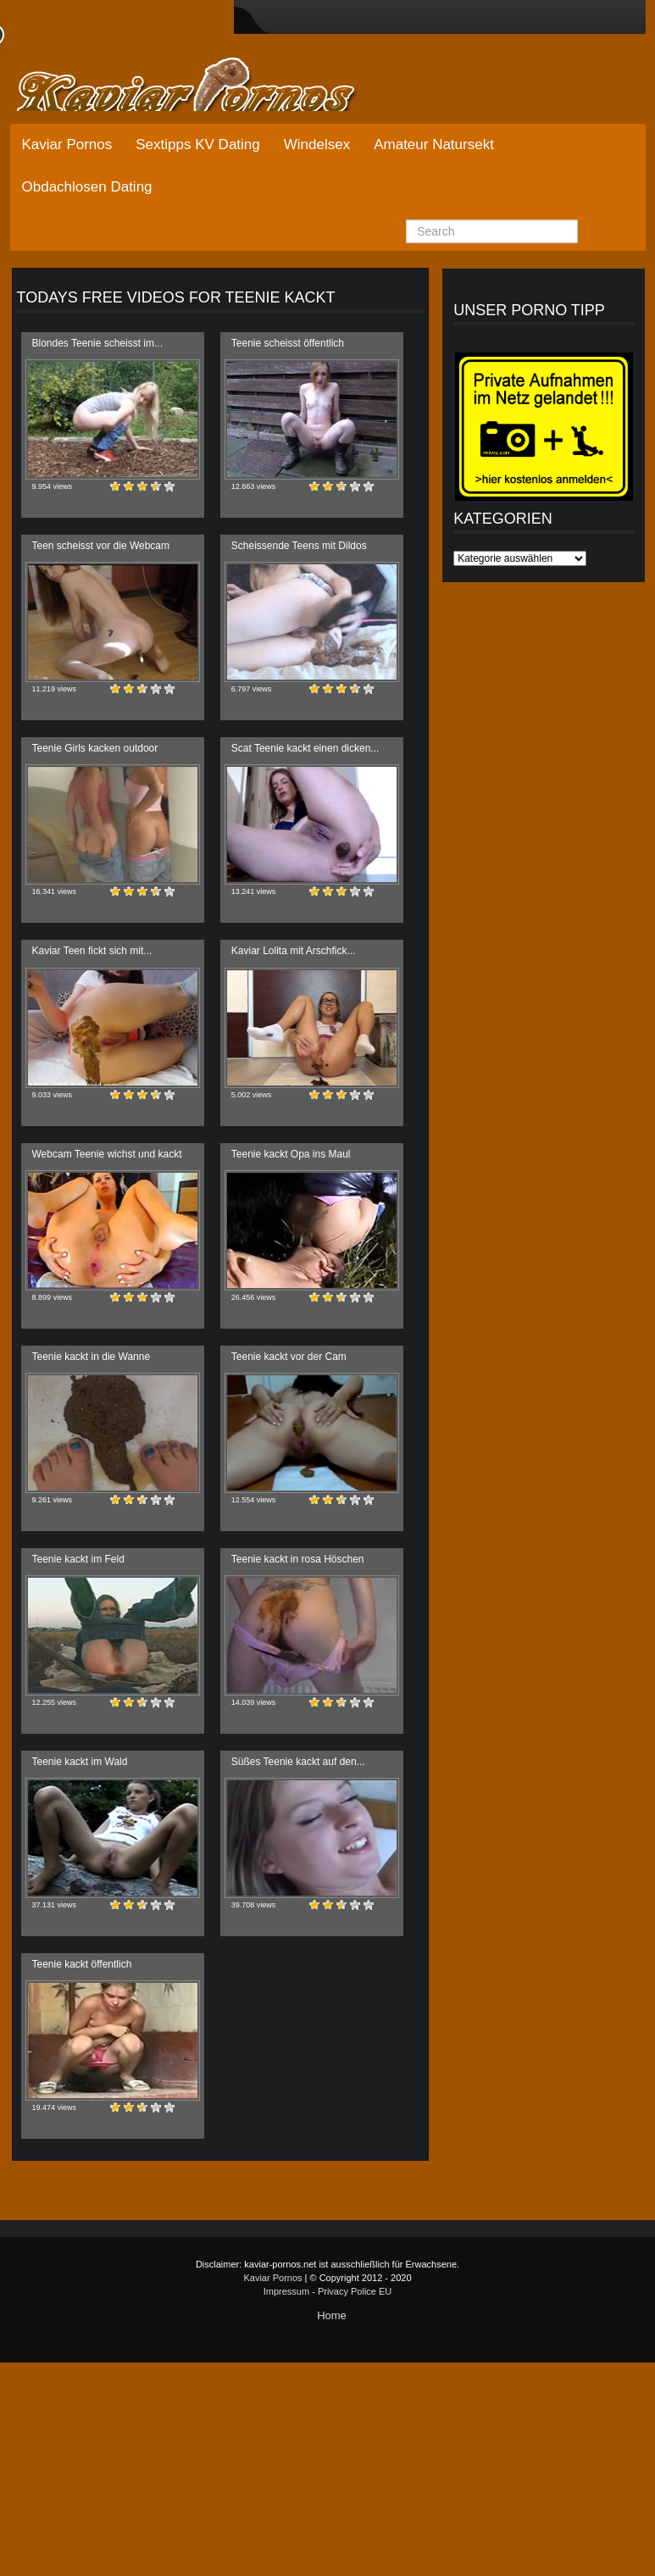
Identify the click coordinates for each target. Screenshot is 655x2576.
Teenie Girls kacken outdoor (95, 748)
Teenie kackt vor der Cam (289, 1357)
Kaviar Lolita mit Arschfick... (293, 951)
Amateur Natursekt (434, 144)
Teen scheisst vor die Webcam (101, 546)
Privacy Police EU (354, 2291)
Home (332, 2315)
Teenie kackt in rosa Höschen (297, 1559)
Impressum (286, 2291)
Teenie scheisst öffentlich (287, 343)
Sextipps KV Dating (197, 144)
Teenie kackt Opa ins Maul (291, 1154)
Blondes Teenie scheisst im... (98, 343)
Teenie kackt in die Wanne (91, 1357)
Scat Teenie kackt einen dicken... (305, 748)
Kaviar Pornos (67, 144)
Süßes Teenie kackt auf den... (298, 1762)
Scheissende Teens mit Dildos (299, 546)
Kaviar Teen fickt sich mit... (92, 951)
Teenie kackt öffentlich (82, 1964)
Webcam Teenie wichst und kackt (107, 1154)
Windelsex (317, 144)
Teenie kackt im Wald (80, 1762)
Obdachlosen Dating (87, 187)
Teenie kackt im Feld (78, 1559)
